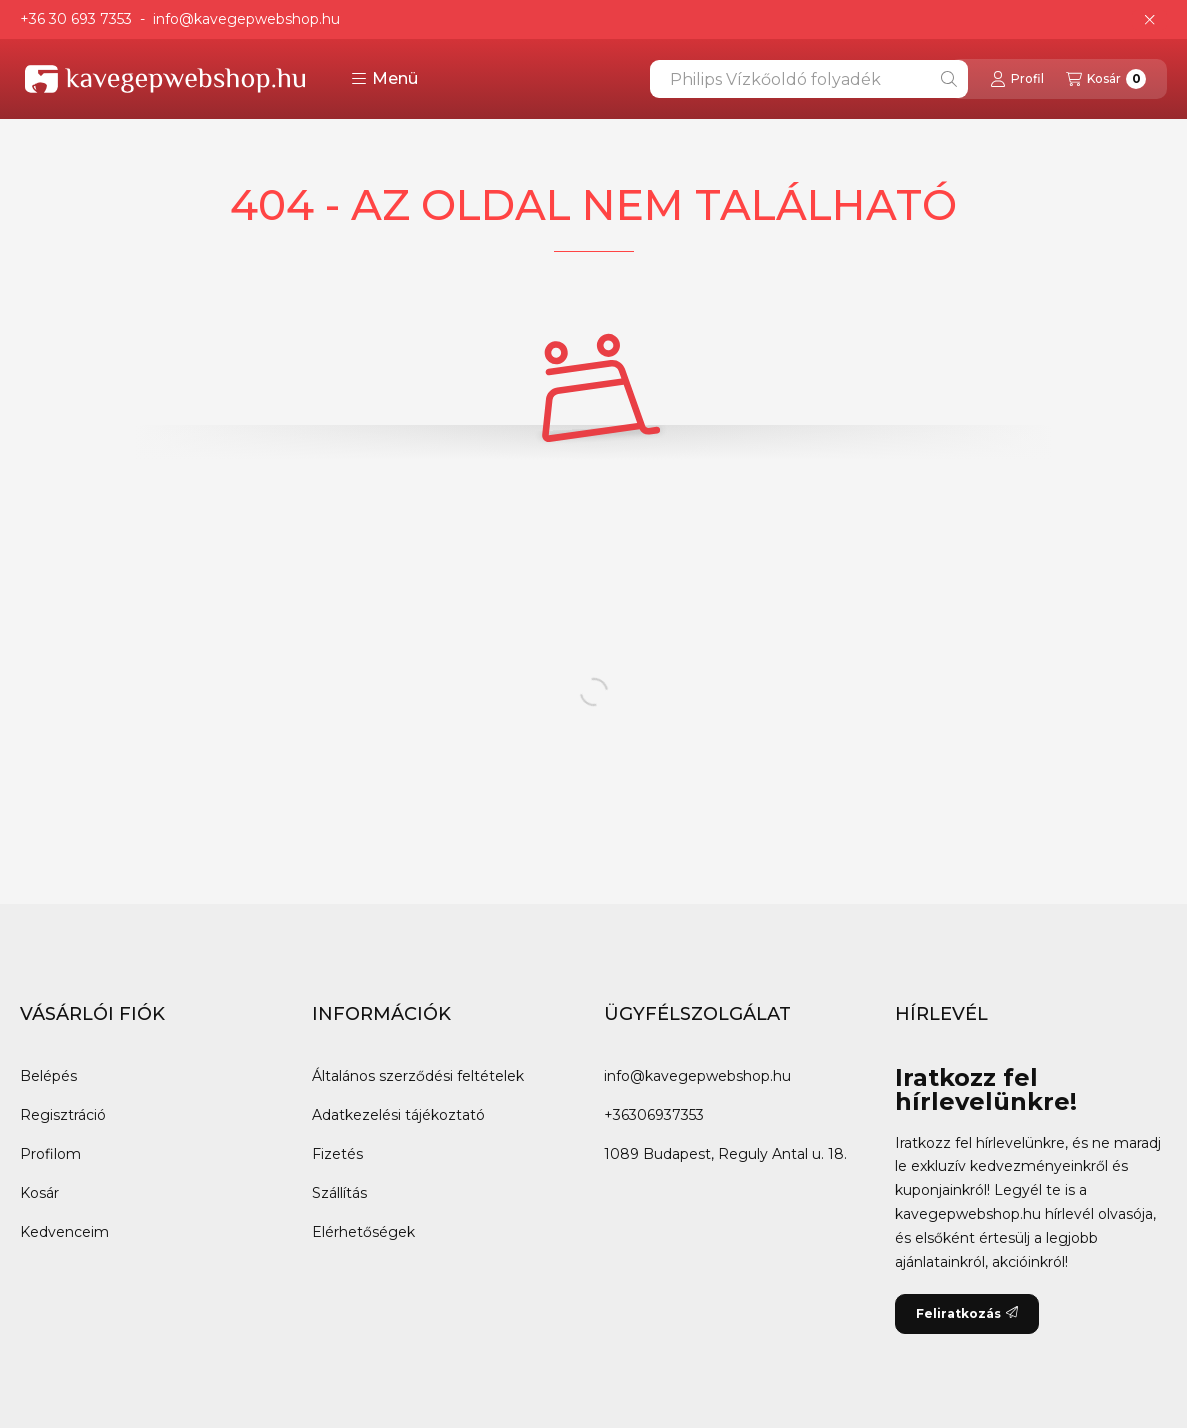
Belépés (48, 1076)
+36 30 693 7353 (76, 19)
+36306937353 (654, 1115)
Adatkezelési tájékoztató (398, 1115)
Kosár (39, 1193)
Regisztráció (63, 1115)
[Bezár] (1149, 20)
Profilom (50, 1154)
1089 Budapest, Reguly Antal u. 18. (725, 1154)
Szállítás (339, 1193)
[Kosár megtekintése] (1106, 79)
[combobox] (809, 79)
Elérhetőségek (363, 1232)
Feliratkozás (967, 1313)
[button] (384, 79)
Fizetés (337, 1154)
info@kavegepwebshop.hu (246, 19)
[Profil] (1017, 79)
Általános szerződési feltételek (418, 1076)
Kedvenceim (64, 1232)
